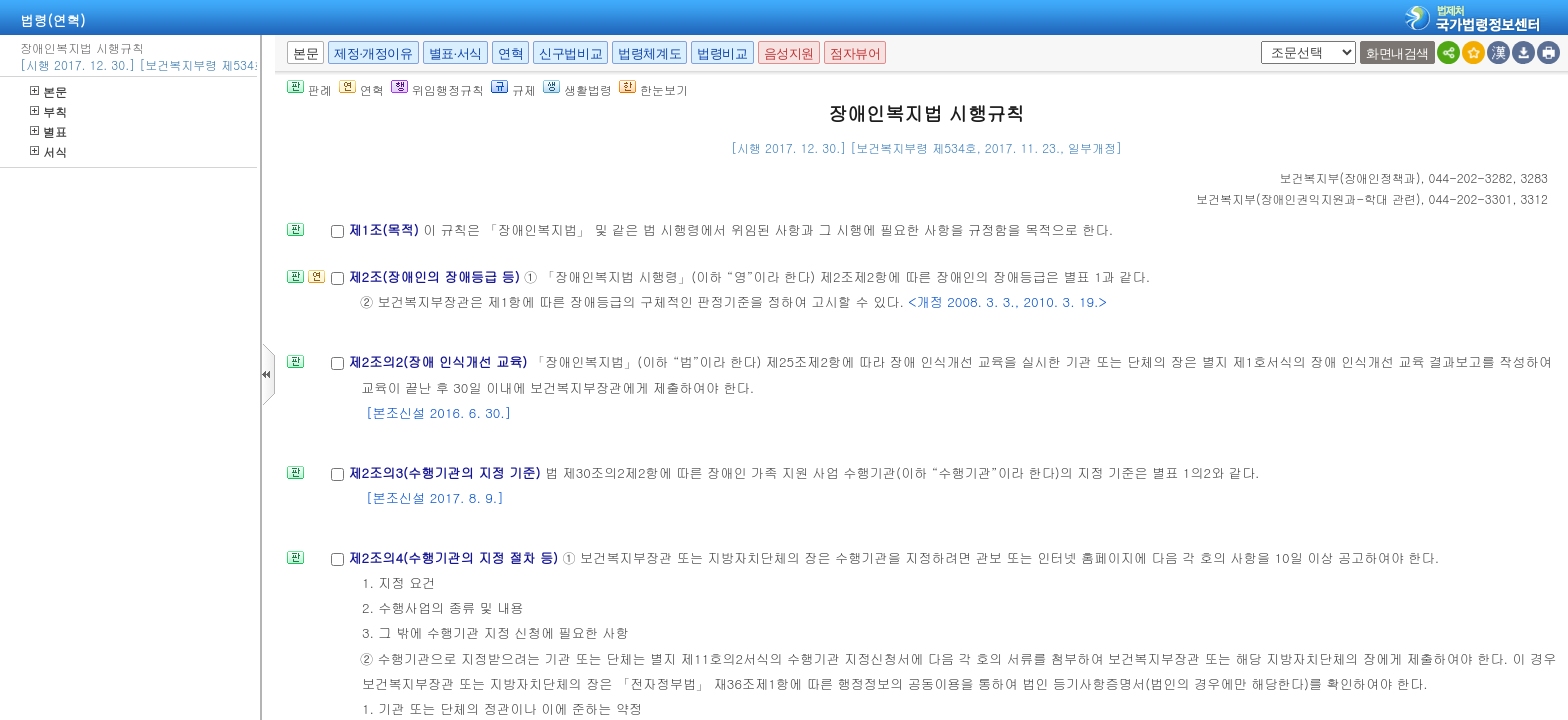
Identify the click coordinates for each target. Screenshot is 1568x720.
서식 (48, 151)
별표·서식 (455, 53)
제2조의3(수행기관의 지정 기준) (446, 472)
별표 (48, 131)
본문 (48, 91)
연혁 (510, 53)
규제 (513, 89)
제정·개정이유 (373, 53)
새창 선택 (1257, 41)
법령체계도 (649, 53)
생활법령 (577, 89)
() (1350, 177)
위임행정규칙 (437, 89)
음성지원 (789, 53)
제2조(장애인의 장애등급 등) (436, 276)
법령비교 (722, 53)
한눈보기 (653, 89)
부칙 (48, 111)
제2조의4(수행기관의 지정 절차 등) (455, 557)
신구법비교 (570, 53)
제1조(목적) (385, 229)
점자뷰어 (855, 53)
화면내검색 (1397, 53)
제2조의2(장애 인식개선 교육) (439, 361)
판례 (309, 89)
